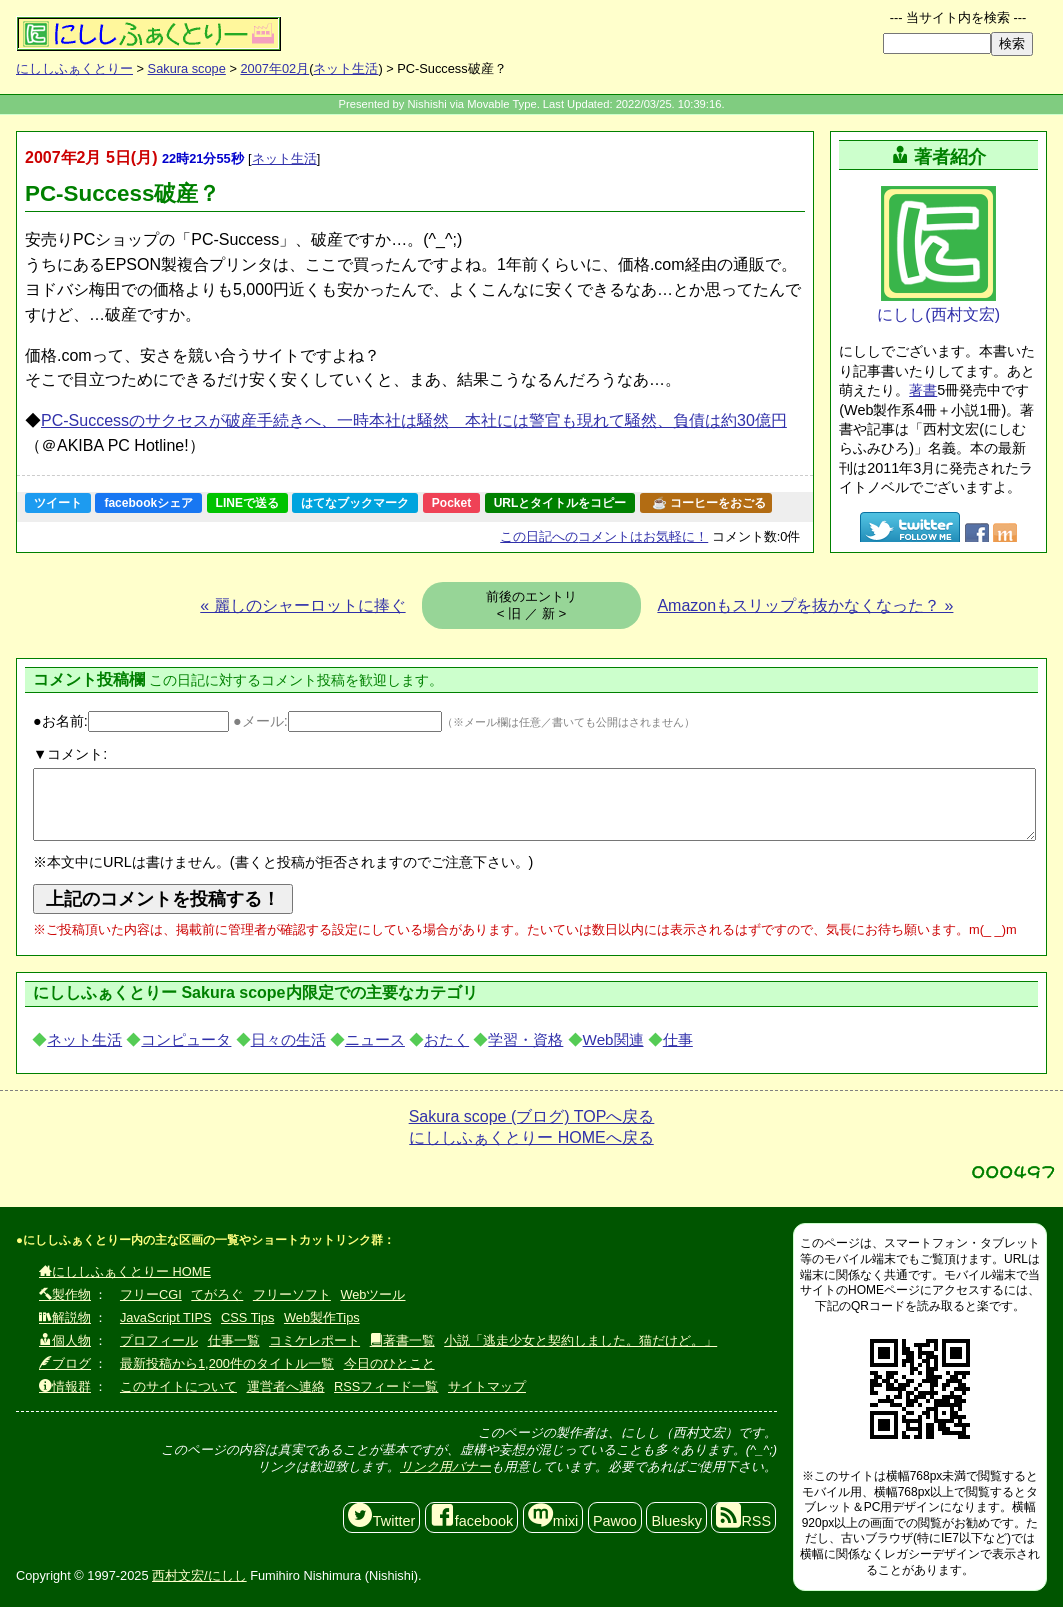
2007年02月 (274, 68)
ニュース (375, 1039)
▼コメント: (70, 754)
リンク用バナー (445, 1466)
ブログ (65, 1363)
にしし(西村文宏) (938, 254)
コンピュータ (186, 1039)
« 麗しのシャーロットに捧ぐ (302, 605)
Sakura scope (187, 68)
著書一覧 (402, 1340)
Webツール (372, 1294)
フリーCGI (151, 1294)
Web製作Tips (322, 1317)
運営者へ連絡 (286, 1386)
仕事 (678, 1039)
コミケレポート (314, 1340)
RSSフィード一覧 (386, 1386)
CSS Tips (247, 1317)
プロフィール (159, 1340)
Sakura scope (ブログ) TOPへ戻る (532, 1116)
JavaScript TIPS (166, 1317)
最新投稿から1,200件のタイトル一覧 (227, 1363)
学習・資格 (525, 1039)
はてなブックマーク (355, 503)
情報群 (65, 1386)
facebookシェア (148, 503)
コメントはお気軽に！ (604, 536)
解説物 (65, 1317)
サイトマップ (487, 1386)
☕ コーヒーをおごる (709, 503)
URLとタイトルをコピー (560, 503)
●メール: (337, 721)
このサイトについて (178, 1386)
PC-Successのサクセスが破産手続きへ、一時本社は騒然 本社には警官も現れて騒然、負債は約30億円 (414, 420)
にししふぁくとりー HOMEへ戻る (531, 1137)
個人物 (65, 1340)
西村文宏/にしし (199, 1575)
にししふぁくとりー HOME (125, 1271)
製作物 (65, 1294)
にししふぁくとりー (74, 68)
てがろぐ (217, 1294)
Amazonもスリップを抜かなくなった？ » (805, 605)
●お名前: (131, 721)
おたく (446, 1039)
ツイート (58, 503)
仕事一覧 (234, 1340)
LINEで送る (247, 503)
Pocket (451, 503)
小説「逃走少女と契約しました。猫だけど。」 (580, 1340)
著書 (923, 390)
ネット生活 (345, 68)
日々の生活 (288, 1039)
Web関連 (613, 1039)
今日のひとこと (389, 1363)
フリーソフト (292, 1294)
